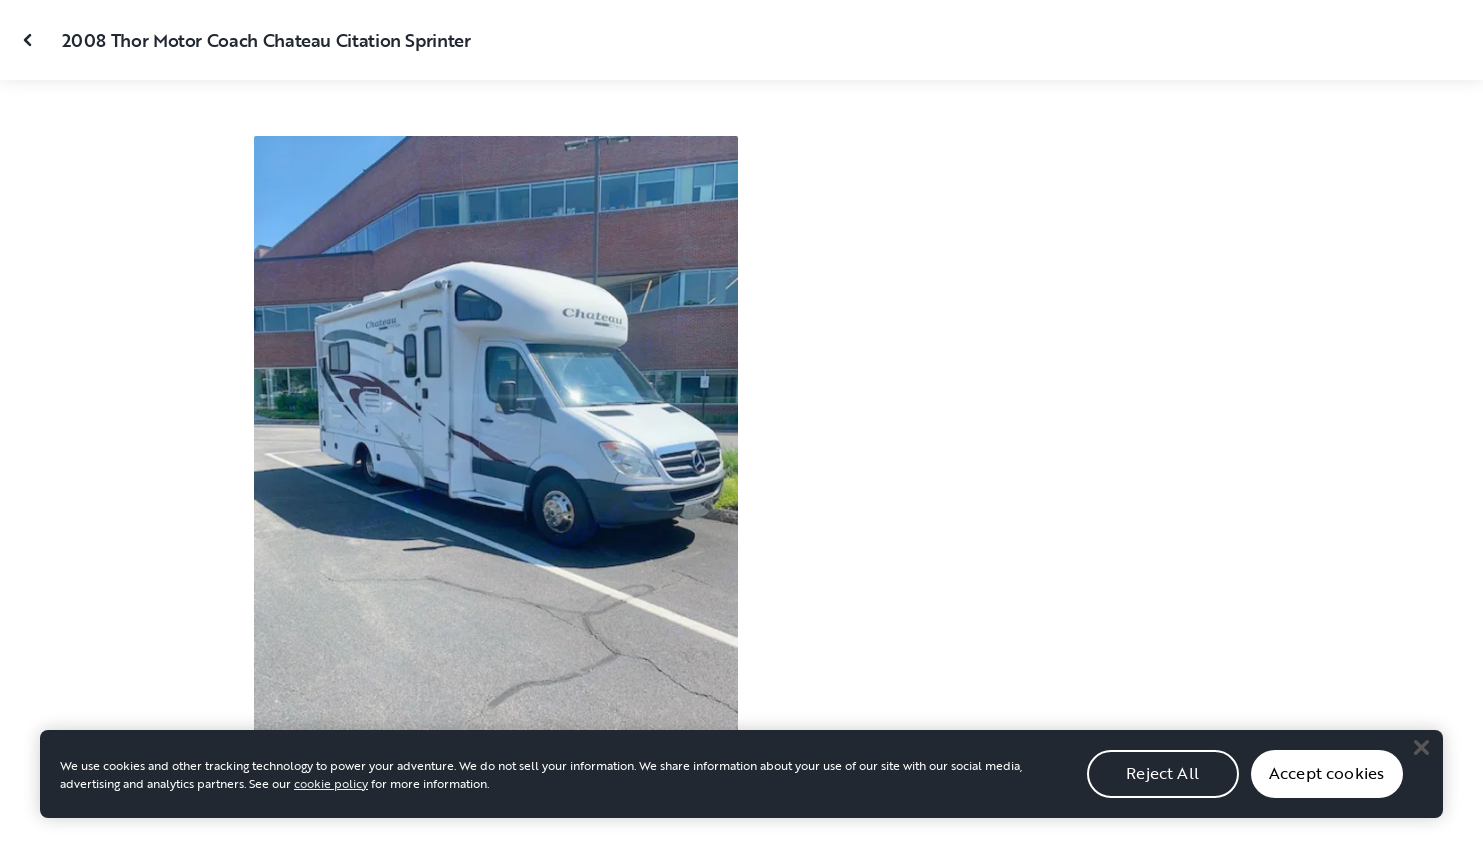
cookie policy (331, 792)
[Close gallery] (30, 40)
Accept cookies (1326, 783)
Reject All (1162, 783)
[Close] (1421, 757)
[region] (741, 783)
